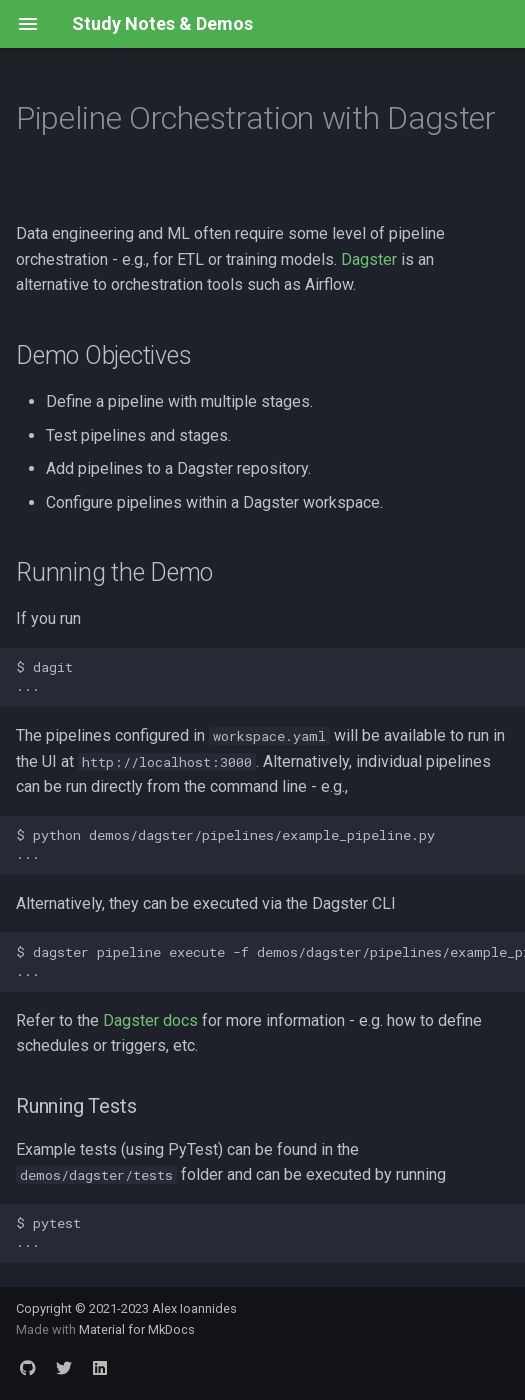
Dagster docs (150, 1020)
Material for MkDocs (137, 1329)
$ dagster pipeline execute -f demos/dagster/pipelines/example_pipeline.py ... (270, 961)
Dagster (369, 259)
